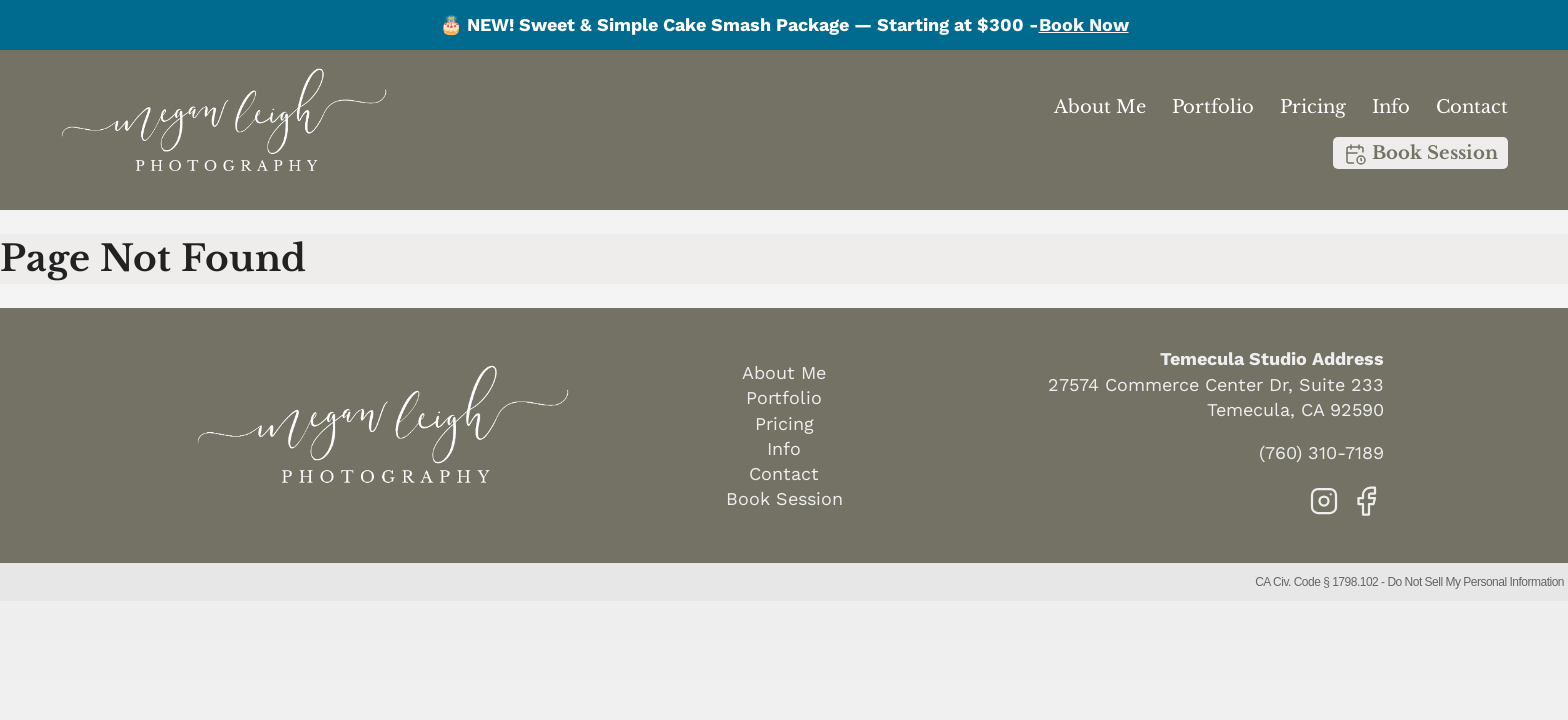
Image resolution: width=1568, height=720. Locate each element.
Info (1391, 107)
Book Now (1084, 24)
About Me (1100, 107)
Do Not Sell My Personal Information (1475, 582)
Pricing (1313, 107)
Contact (1472, 107)
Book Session (1420, 154)
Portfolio (1213, 107)
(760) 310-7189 (1321, 452)
